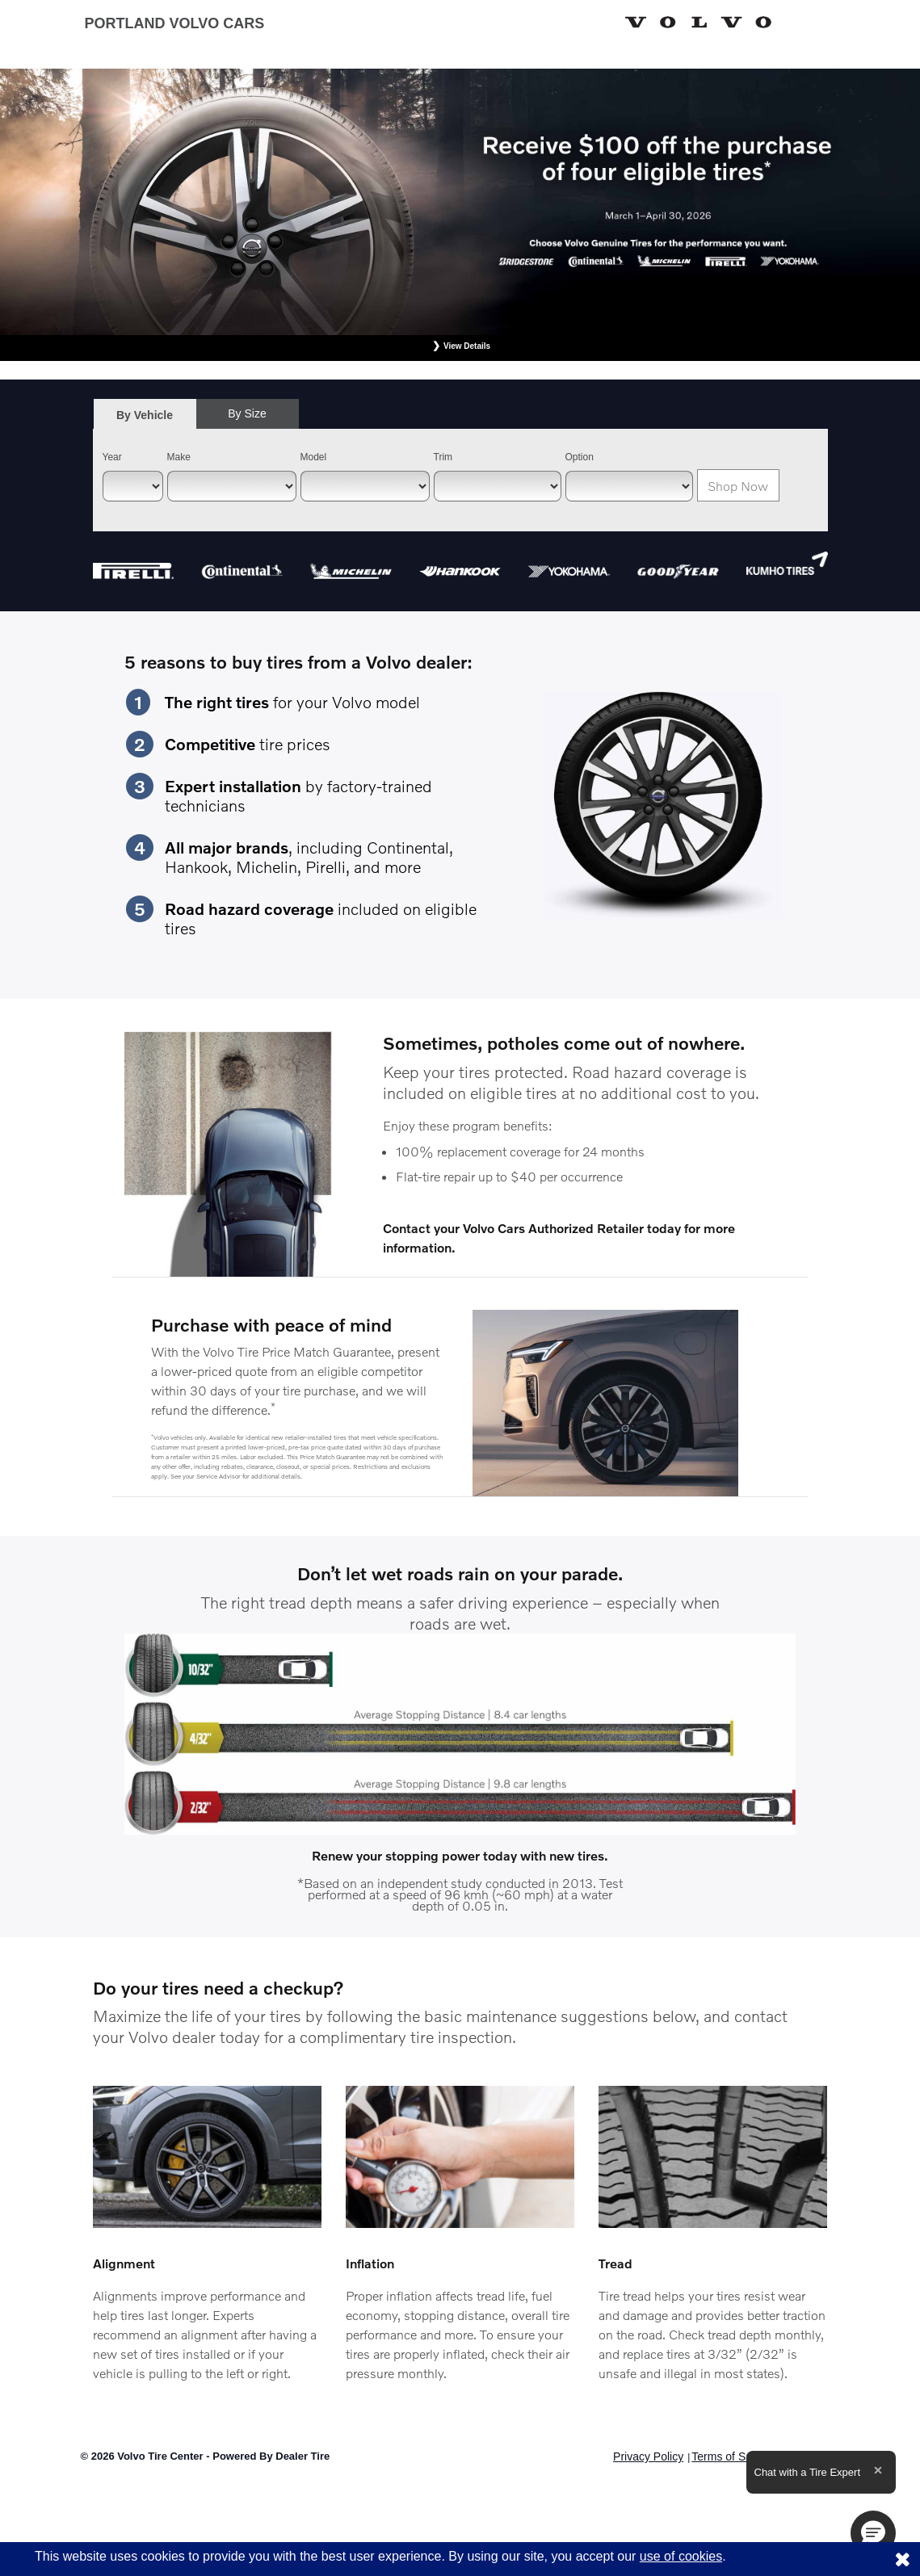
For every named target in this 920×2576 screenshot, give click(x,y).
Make (179, 457)
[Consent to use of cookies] (902, 2559)
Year (112, 457)
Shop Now (738, 485)
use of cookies (681, 2556)
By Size (247, 413)
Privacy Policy (648, 2456)
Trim (443, 457)
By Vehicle (145, 419)
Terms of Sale (726, 2456)
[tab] (145, 414)
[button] (873, 2533)
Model (313, 457)
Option (579, 457)
